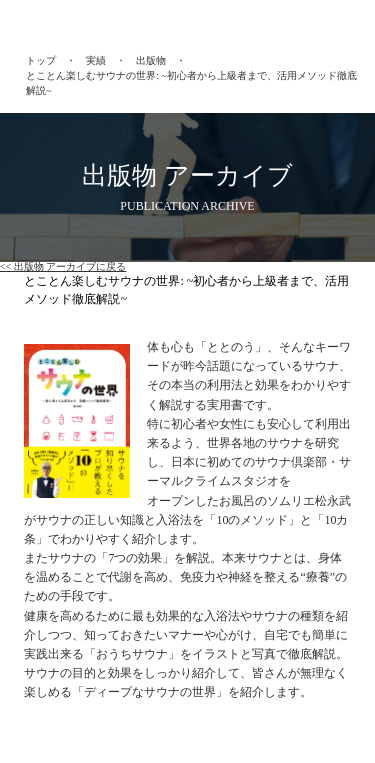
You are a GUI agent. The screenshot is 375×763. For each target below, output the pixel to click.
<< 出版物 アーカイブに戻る (63, 266)
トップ (41, 60)
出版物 (151, 60)
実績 (96, 60)
